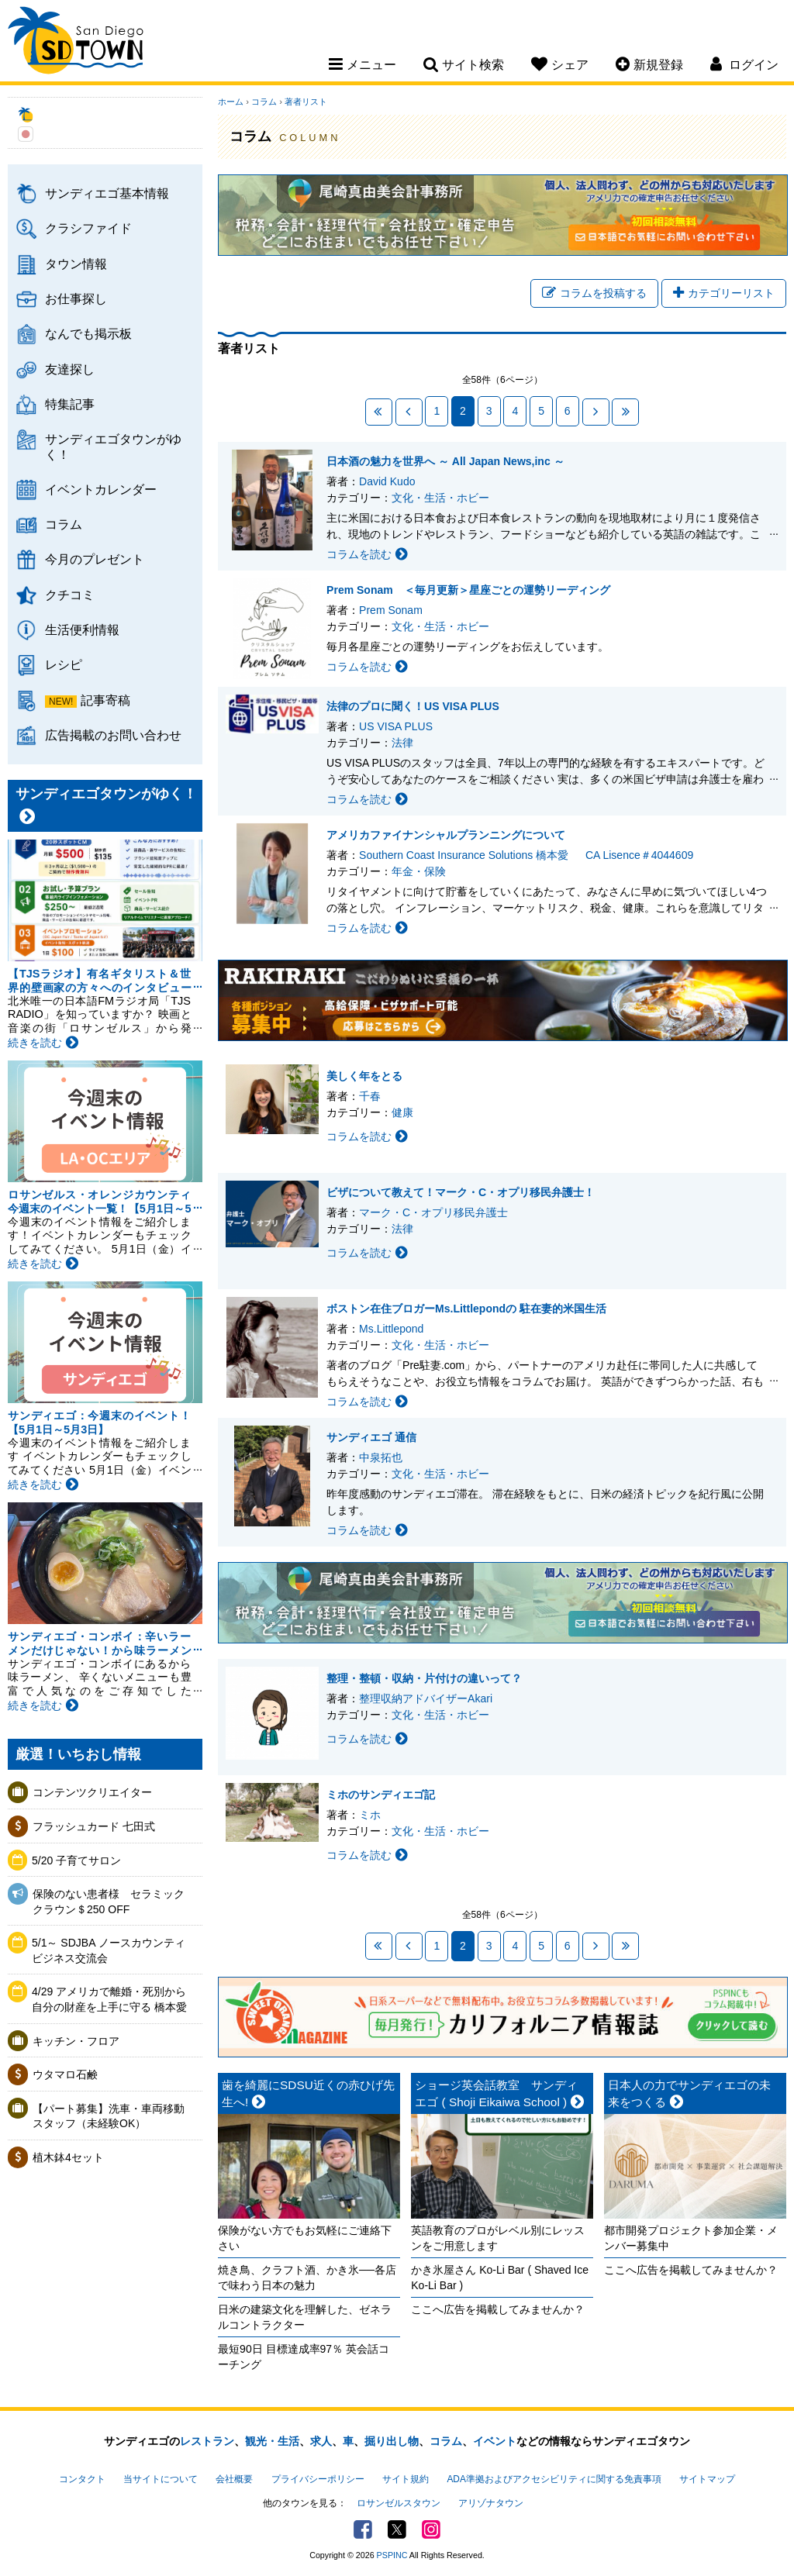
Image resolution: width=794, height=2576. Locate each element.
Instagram (431, 2529)
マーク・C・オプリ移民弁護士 (433, 1212)
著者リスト (306, 101)
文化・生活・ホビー (440, 497)
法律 (402, 742)
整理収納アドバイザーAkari (425, 1698)
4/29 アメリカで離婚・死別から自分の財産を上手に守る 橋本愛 (109, 1999)
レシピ (63, 664)
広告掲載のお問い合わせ (113, 735)
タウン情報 (76, 264)
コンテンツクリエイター (92, 1792)
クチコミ (70, 595)
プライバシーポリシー (317, 2479)
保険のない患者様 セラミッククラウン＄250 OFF (109, 1902)
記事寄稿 (105, 700)
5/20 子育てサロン (76, 1860)
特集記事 (70, 404)
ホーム (230, 101)
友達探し (70, 369)
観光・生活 (272, 2441)
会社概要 (234, 2479)
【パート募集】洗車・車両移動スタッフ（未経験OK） (109, 2116)
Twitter (397, 2529)
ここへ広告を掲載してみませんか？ (498, 2309)
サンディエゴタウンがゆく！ (113, 446)
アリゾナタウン (490, 2503)
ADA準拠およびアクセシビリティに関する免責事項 (554, 2479)
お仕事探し (76, 298)
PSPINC (392, 2555)
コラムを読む (367, 554)
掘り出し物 (391, 2441)
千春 (370, 1096)
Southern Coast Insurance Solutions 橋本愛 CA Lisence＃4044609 (526, 855)
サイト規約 (405, 2479)
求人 (321, 2441)
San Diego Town (75, 42)
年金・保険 (419, 871)
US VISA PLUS (396, 726)
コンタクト (82, 2479)
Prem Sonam (391, 610)
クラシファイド (88, 228)
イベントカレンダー (101, 489)
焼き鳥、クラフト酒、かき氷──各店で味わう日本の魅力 (307, 2278)
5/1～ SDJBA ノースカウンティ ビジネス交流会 (112, 1950)
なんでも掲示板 (88, 333)
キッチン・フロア (76, 2041)
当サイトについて (160, 2479)
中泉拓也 (380, 1457)
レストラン (207, 2441)
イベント (494, 2441)
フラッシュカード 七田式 (94, 1826)
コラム (63, 524)
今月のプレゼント (94, 559)
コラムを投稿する (594, 293)
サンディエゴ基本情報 (107, 193)
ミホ (370, 1815)
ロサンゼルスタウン (398, 2503)
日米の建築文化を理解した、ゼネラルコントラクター (305, 2317)
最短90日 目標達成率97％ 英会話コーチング (303, 2357)
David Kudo (387, 481)
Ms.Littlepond (391, 1328)
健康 (402, 1112)
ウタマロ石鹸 (65, 2074)
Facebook (363, 2529)
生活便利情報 (82, 629)
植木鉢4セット (68, 2157)
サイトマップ (707, 2479)
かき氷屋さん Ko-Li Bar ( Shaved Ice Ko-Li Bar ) (500, 2278)
